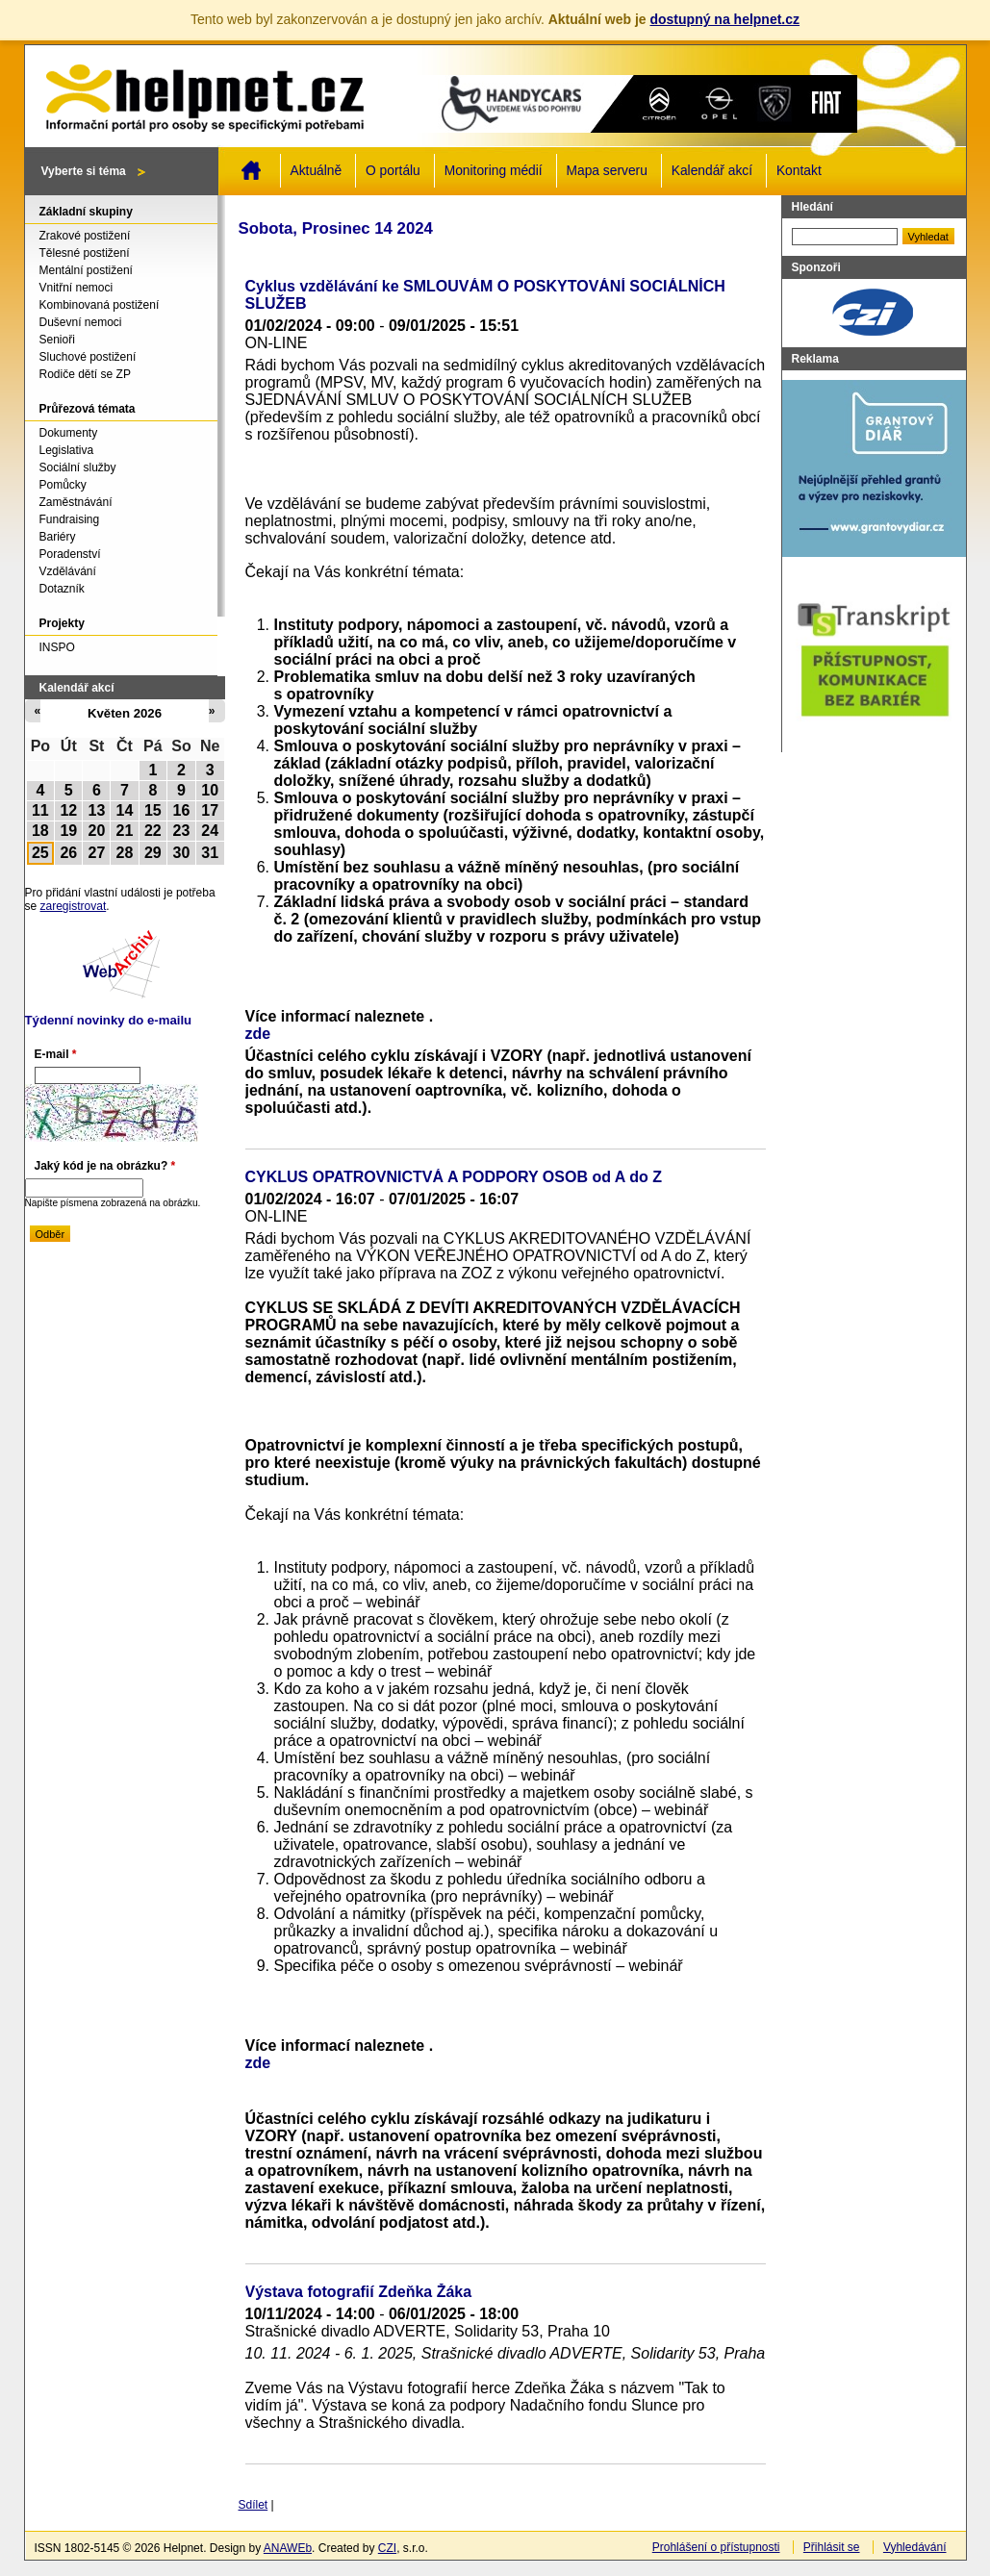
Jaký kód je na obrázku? (105, 1166)
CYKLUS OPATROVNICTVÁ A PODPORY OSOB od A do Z (454, 1177)
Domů (251, 170)
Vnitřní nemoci (76, 287)
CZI (387, 2548)
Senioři (57, 339)
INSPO (57, 647)
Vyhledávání (915, 2547)
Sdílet (253, 2505)
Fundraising (69, 519)
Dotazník (62, 588)
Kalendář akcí (712, 171)
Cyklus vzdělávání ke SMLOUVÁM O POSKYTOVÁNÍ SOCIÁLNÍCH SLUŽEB (485, 295)
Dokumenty (68, 433)
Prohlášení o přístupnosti (716, 2547)
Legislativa (66, 450)
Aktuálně (317, 171)
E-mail (56, 1054)
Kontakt (799, 171)
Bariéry (57, 536)
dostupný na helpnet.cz (724, 19)
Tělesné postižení (84, 253)
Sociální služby (77, 467)
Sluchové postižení (88, 357)
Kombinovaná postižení (99, 305)
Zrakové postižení (85, 235)
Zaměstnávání (76, 502)
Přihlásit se (831, 2547)
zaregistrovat (73, 906)
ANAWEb (288, 2548)
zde (258, 1033)
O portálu (393, 171)
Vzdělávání (67, 571)
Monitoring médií (493, 171)
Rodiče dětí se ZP (85, 374)
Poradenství (70, 554)
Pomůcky (63, 485)
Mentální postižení (86, 270)
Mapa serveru (607, 171)
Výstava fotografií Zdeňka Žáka (358, 2292)
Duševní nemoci (80, 322)
